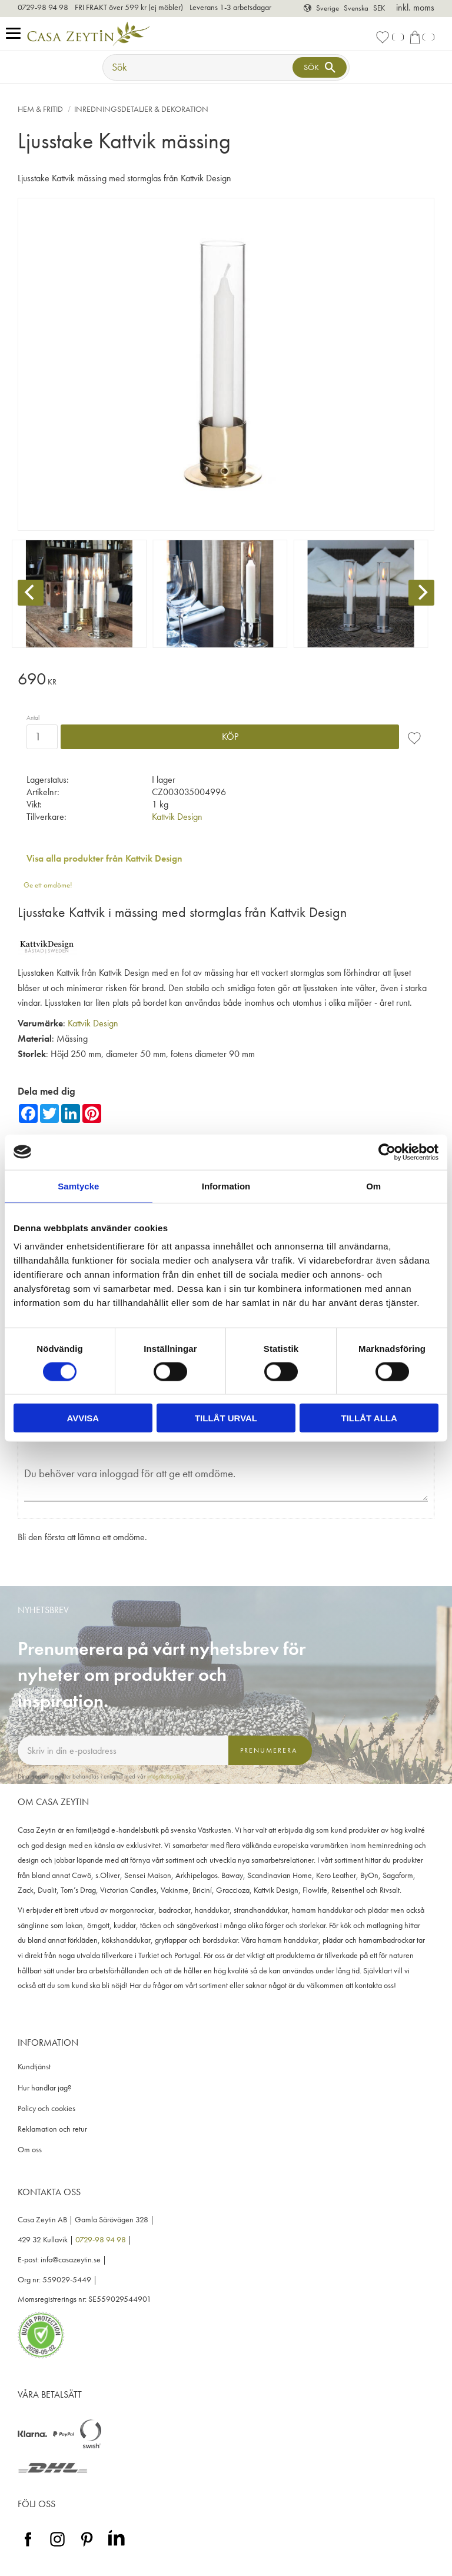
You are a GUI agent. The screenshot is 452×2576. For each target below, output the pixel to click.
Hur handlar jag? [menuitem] (44, 2088)
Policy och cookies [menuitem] (46, 2108)
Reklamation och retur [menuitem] (52, 2129)
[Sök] (320, 67)
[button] (16, 34)
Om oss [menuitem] (30, 2150)
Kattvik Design (177, 816)
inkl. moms (415, 7)
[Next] (421, 593)
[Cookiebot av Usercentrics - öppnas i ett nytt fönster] (386, 1152)
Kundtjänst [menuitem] (34, 2067)
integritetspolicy (166, 1776)
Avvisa (83, 1418)
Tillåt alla (369, 1418)
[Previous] (31, 593)
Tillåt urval (226, 1418)
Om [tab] (373, 1186)
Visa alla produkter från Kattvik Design (104, 858)
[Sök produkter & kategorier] (199, 67)
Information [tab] (226, 1186)
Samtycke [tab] (78, 1186)
